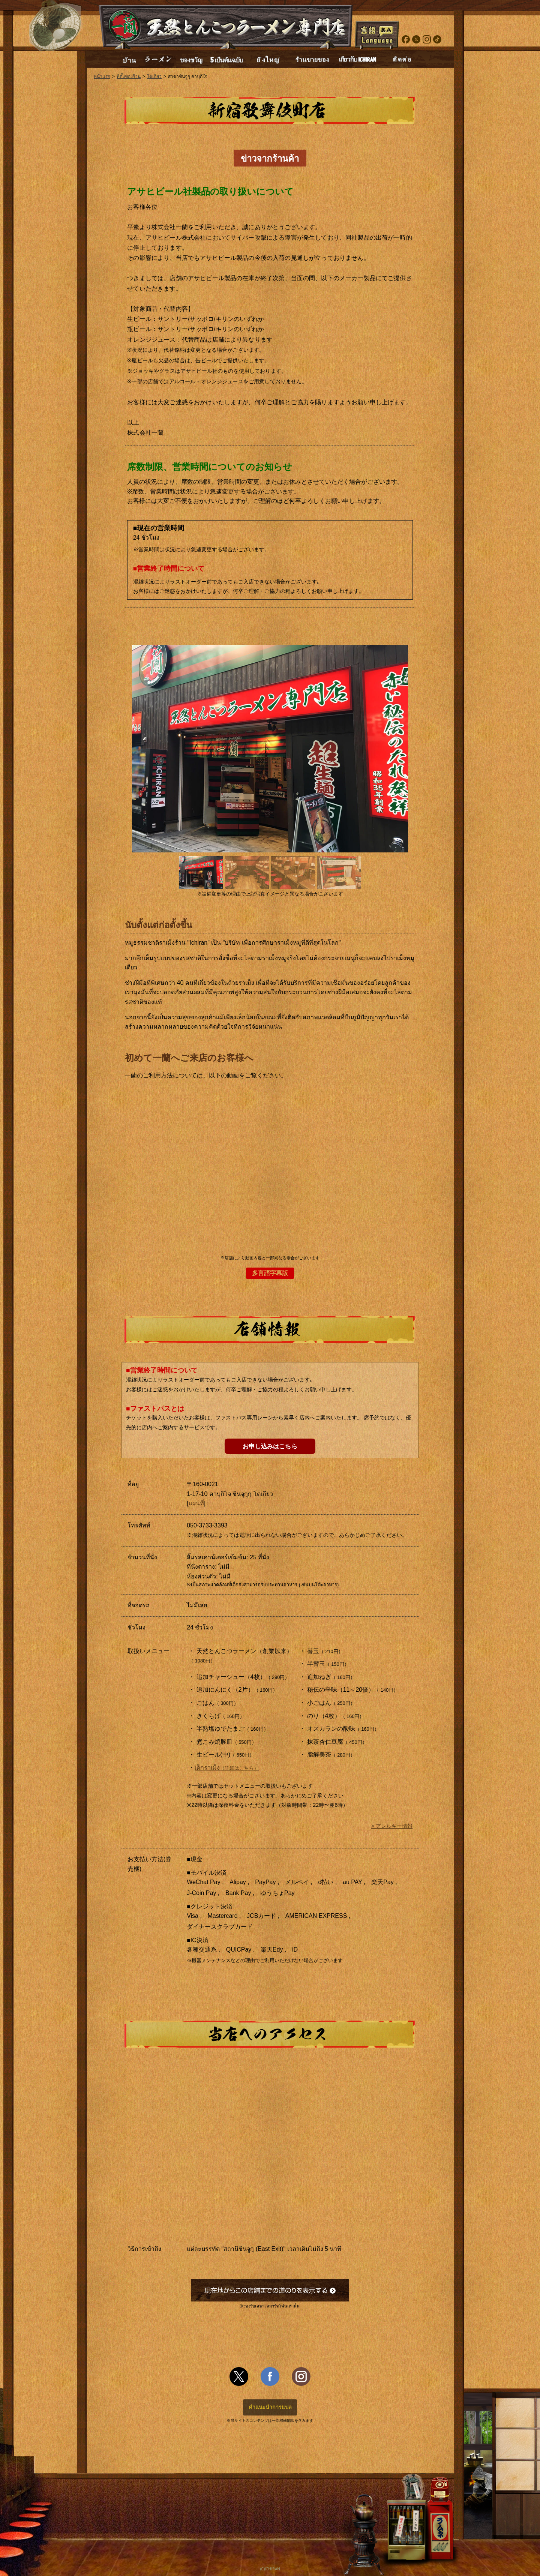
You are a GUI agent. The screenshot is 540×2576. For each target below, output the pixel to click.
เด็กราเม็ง (227, 1767)
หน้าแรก (102, 76)
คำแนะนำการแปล (270, 2407)
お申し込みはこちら (270, 1446)
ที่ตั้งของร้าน (129, 76)
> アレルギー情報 (391, 1826)
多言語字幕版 (270, 1273)
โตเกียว (154, 76)
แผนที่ (196, 1503)
